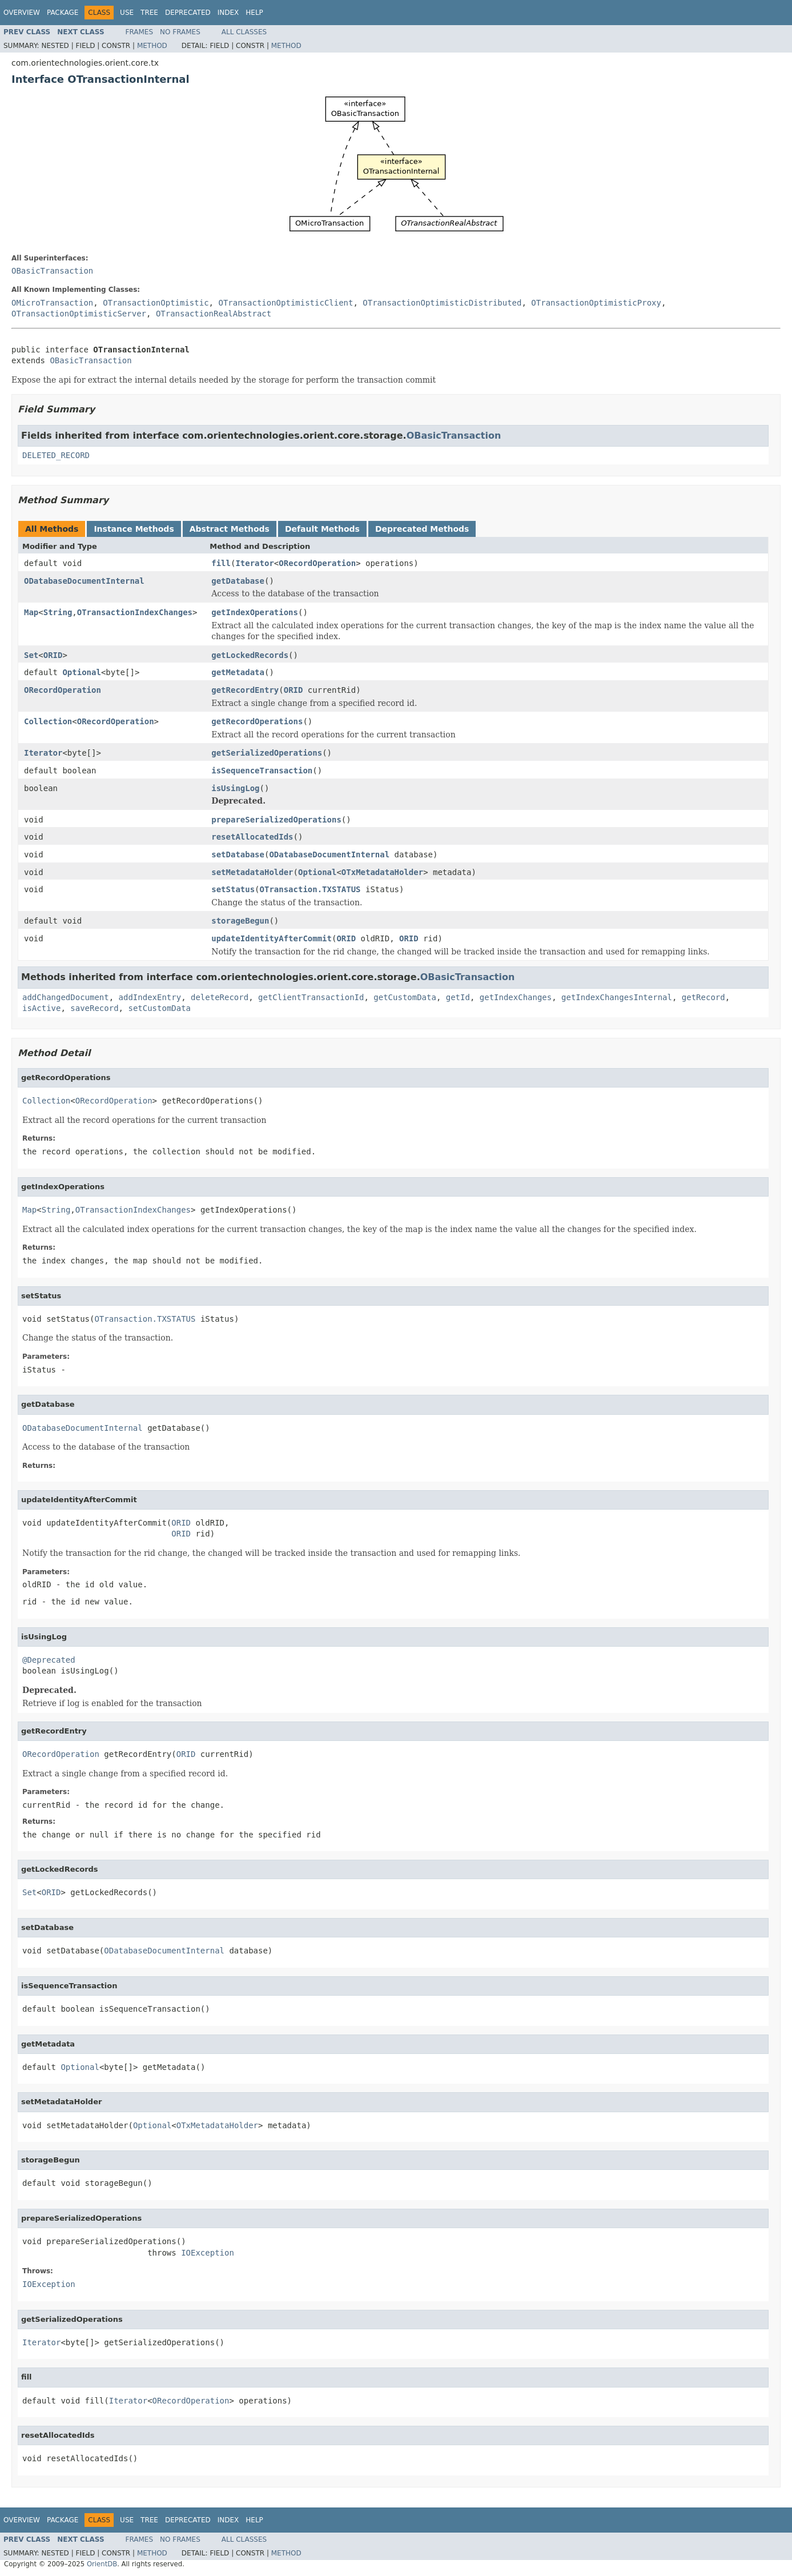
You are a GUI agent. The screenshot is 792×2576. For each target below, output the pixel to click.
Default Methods (322, 528)
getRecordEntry (245, 690)
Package (62, 13)
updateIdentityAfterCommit (271, 938)
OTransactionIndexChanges (134, 612)
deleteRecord (219, 997)
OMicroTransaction (52, 302)
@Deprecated (48, 1659)
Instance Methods (134, 528)
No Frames (180, 32)
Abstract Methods (230, 528)
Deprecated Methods (422, 528)
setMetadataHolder (252, 872)
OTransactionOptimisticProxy (596, 302)
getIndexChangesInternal (616, 997)
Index (228, 13)
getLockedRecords (249, 655)
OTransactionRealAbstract (213, 313)
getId (458, 997)
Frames (140, 32)
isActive (41, 1008)
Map (31, 612)
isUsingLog (235, 788)
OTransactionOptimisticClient (285, 302)
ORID (53, 655)
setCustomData (159, 1008)
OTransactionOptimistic (155, 302)
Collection (48, 721)
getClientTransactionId (311, 997)
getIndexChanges (516, 997)
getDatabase (237, 580)
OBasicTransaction (52, 270)
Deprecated (188, 13)
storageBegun (240, 920)
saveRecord (94, 1008)
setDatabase (237, 854)
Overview (21, 13)
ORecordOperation (317, 563)
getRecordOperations (257, 721)
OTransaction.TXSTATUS (310, 889)
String (58, 612)
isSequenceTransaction (261, 770)
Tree (149, 13)
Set (31, 655)
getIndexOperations (254, 612)
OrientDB (102, 2564)
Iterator (254, 563)
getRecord (703, 997)
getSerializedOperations (266, 752)
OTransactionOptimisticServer (78, 313)
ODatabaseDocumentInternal (84, 580)
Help (254, 13)
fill (221, 563)
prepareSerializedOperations (276, 819)
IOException (207, 2252)
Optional (81, 672)
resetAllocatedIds (252, 836)
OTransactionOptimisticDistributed (442, 302)
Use (127, 13)
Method (152, 46)
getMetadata (237, 672)
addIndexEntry (150, 997)
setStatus (233, 889)
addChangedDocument (65, 997)
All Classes (244, 32)
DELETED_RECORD (56, 455)
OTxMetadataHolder (382, 872)
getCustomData (404, 997)
